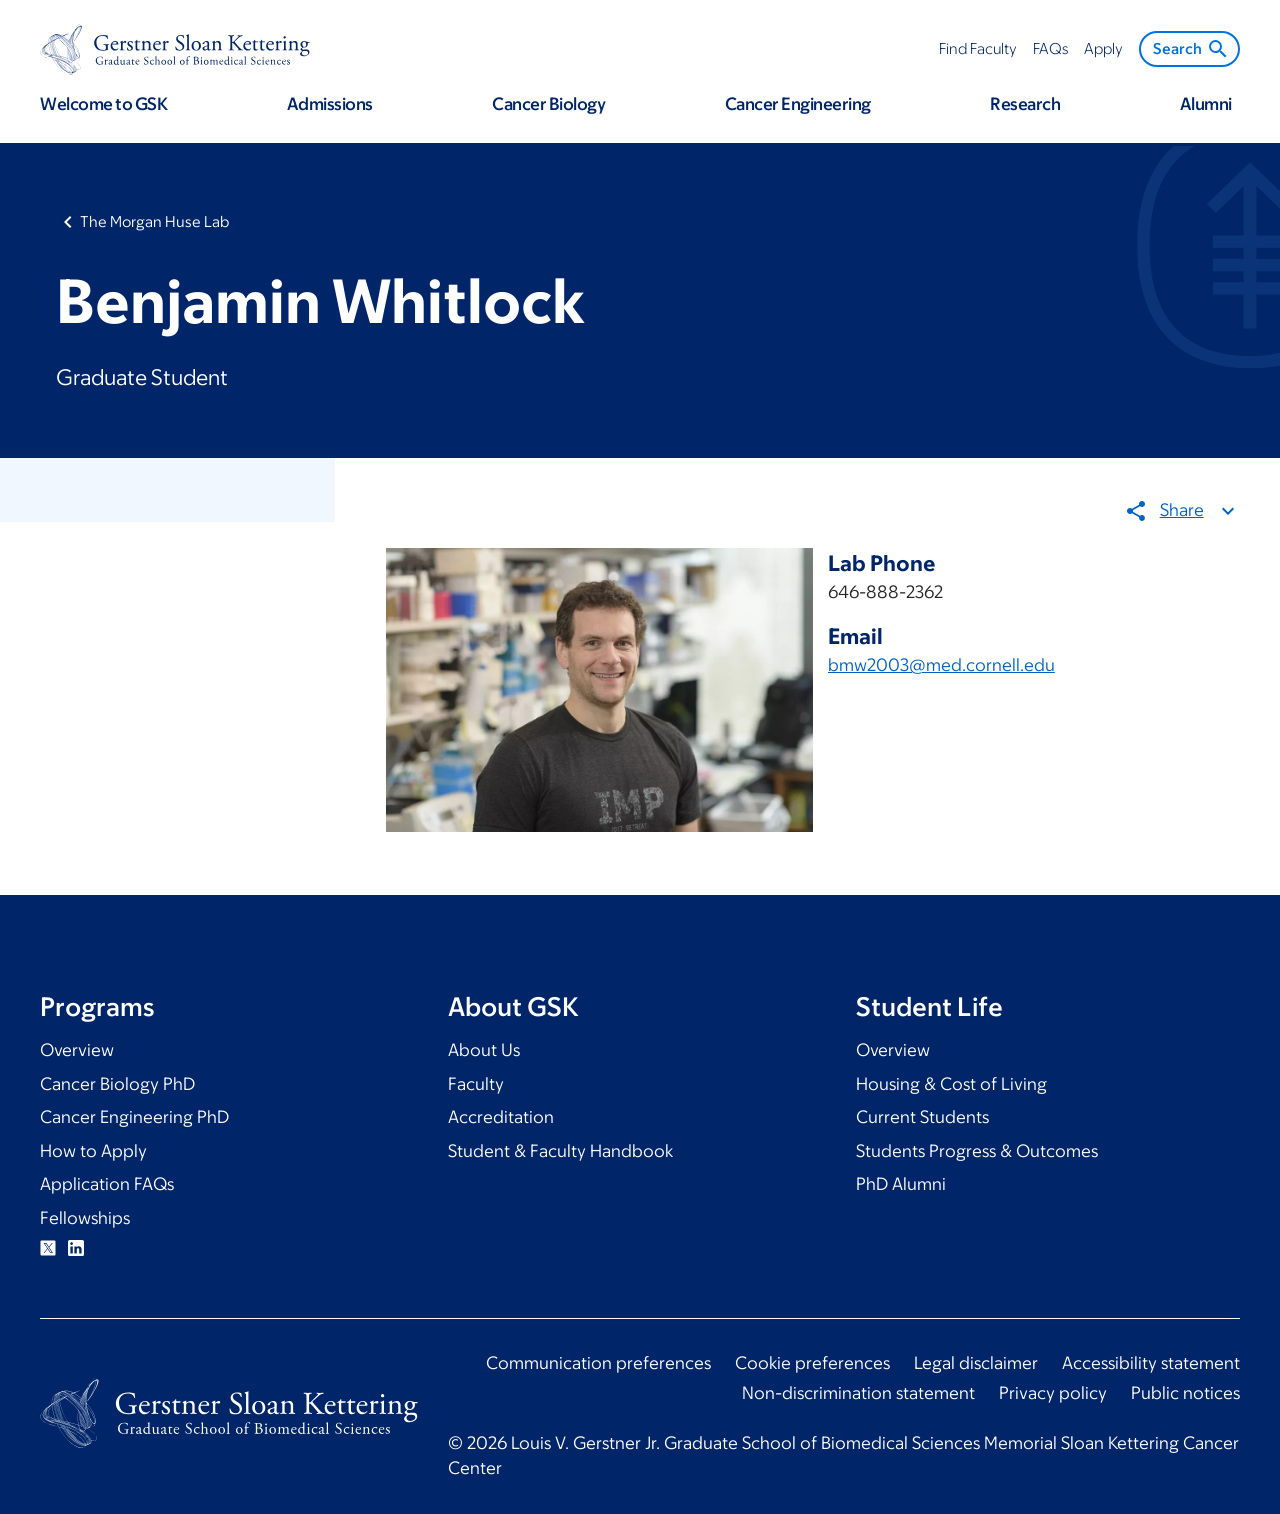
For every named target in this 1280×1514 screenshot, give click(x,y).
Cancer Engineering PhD (134, 1117)
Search (1191, 49)
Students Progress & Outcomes (977, 1151)
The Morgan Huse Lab (154, 221)
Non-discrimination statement (858, 1393)
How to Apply (93, 1151)
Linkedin (76, 1248)
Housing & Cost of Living (951, 1084)
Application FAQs (107, 1184)
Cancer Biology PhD (117, 1084)
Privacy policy (1053, 1393)
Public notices (1185, 1393)
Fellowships (85, 1218)
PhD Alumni (901, 1184)
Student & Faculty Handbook (560, 1151)
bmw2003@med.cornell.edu (941, 665)
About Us (484, 1050)
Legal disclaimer (976, 1363)
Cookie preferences (812, 1363)
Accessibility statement (1151, 1363)
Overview (77, 1050)
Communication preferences (598, 1363)
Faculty (476, 1084)
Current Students (922, 1117)
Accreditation (501, 1117)
